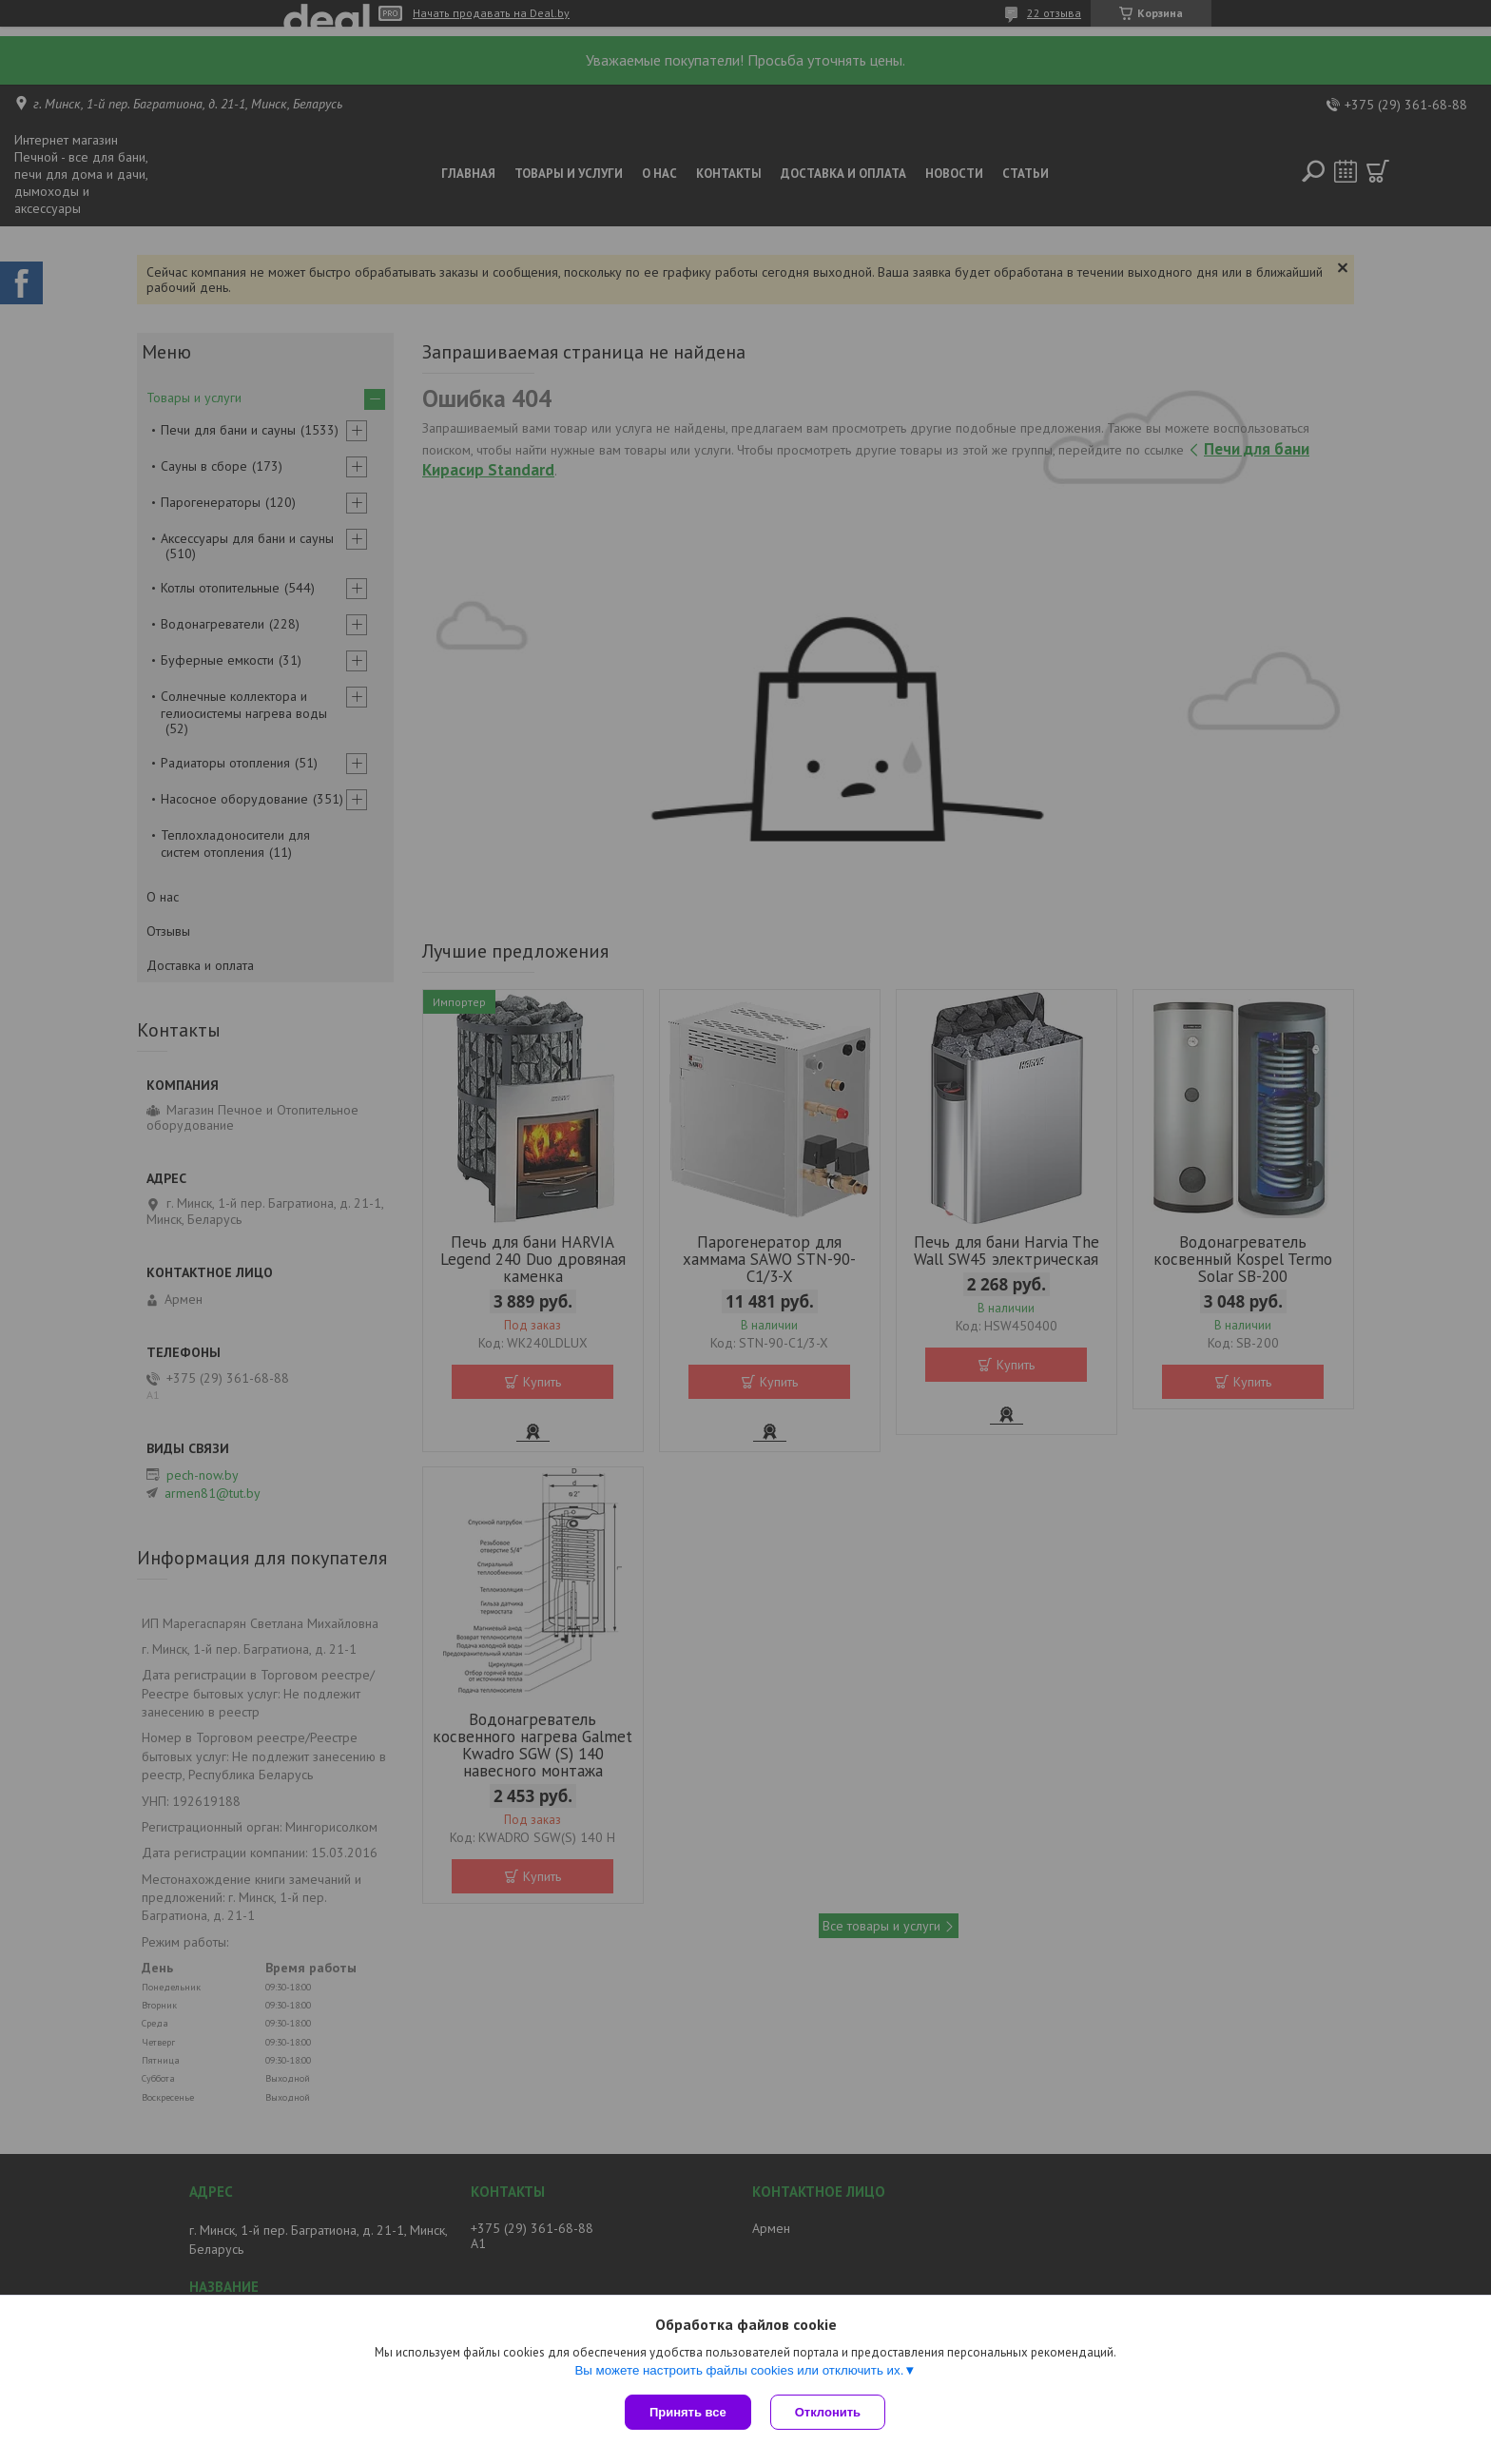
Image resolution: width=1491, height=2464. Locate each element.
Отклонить (828, 2412)
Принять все (687, 2412)
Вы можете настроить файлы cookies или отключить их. (738, 2370)
